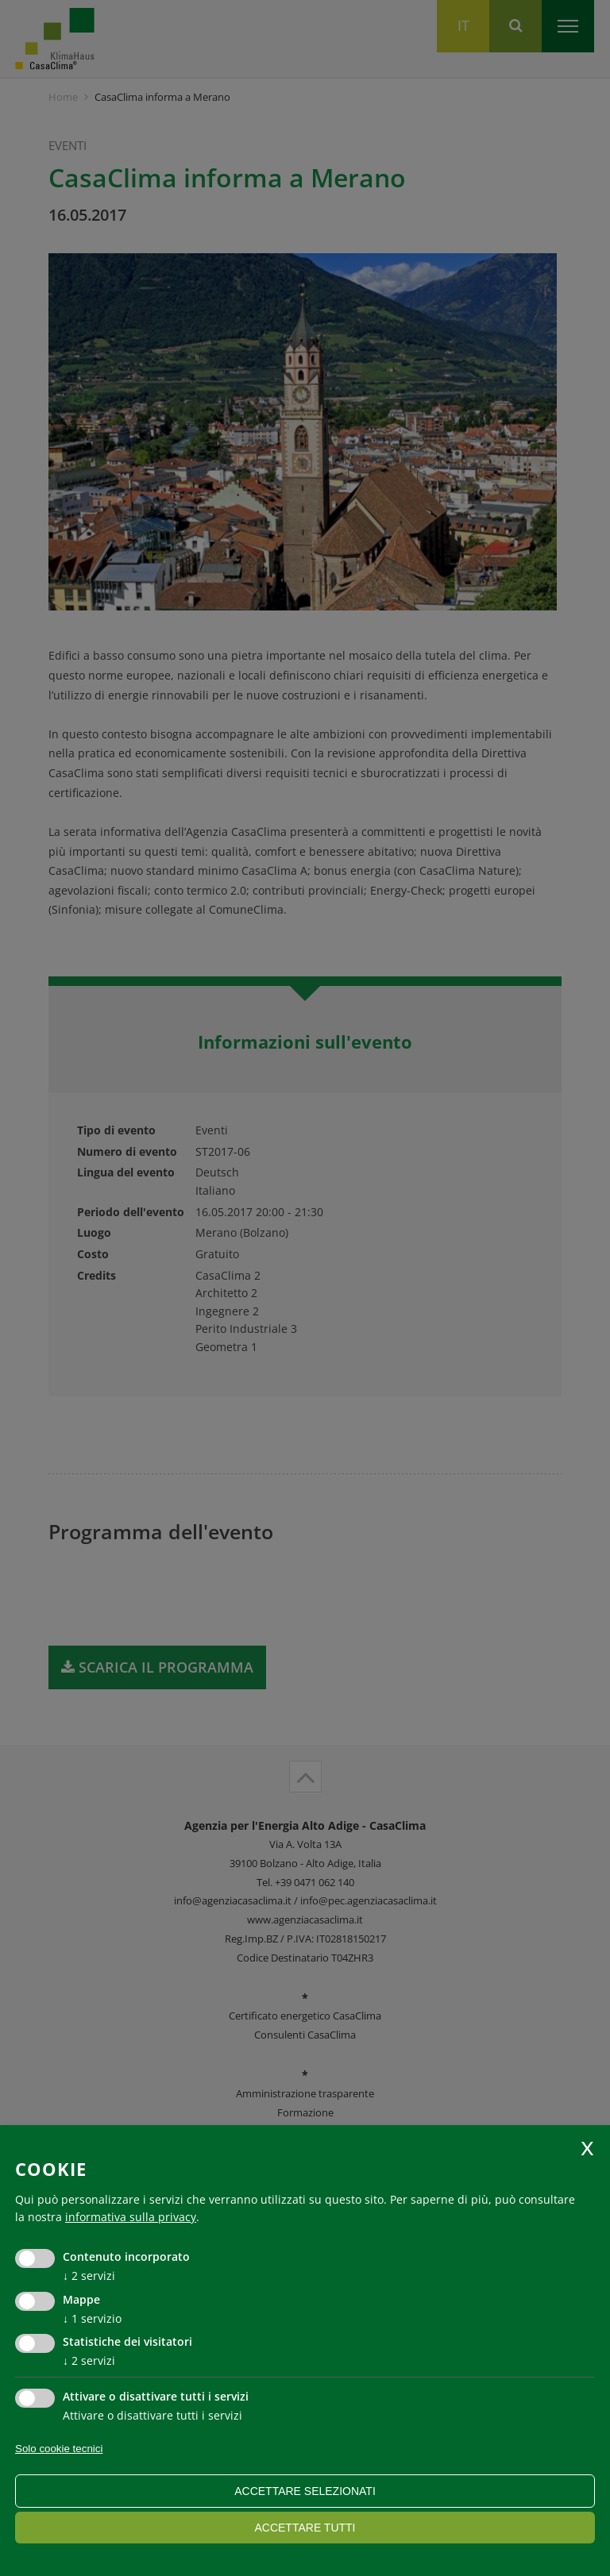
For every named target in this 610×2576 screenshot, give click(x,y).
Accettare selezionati (305, 2491)
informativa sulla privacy (130, 2216)
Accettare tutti (304, 2527)
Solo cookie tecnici (58, 2449)
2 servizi (89, 2275)
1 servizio (92, 2318)
